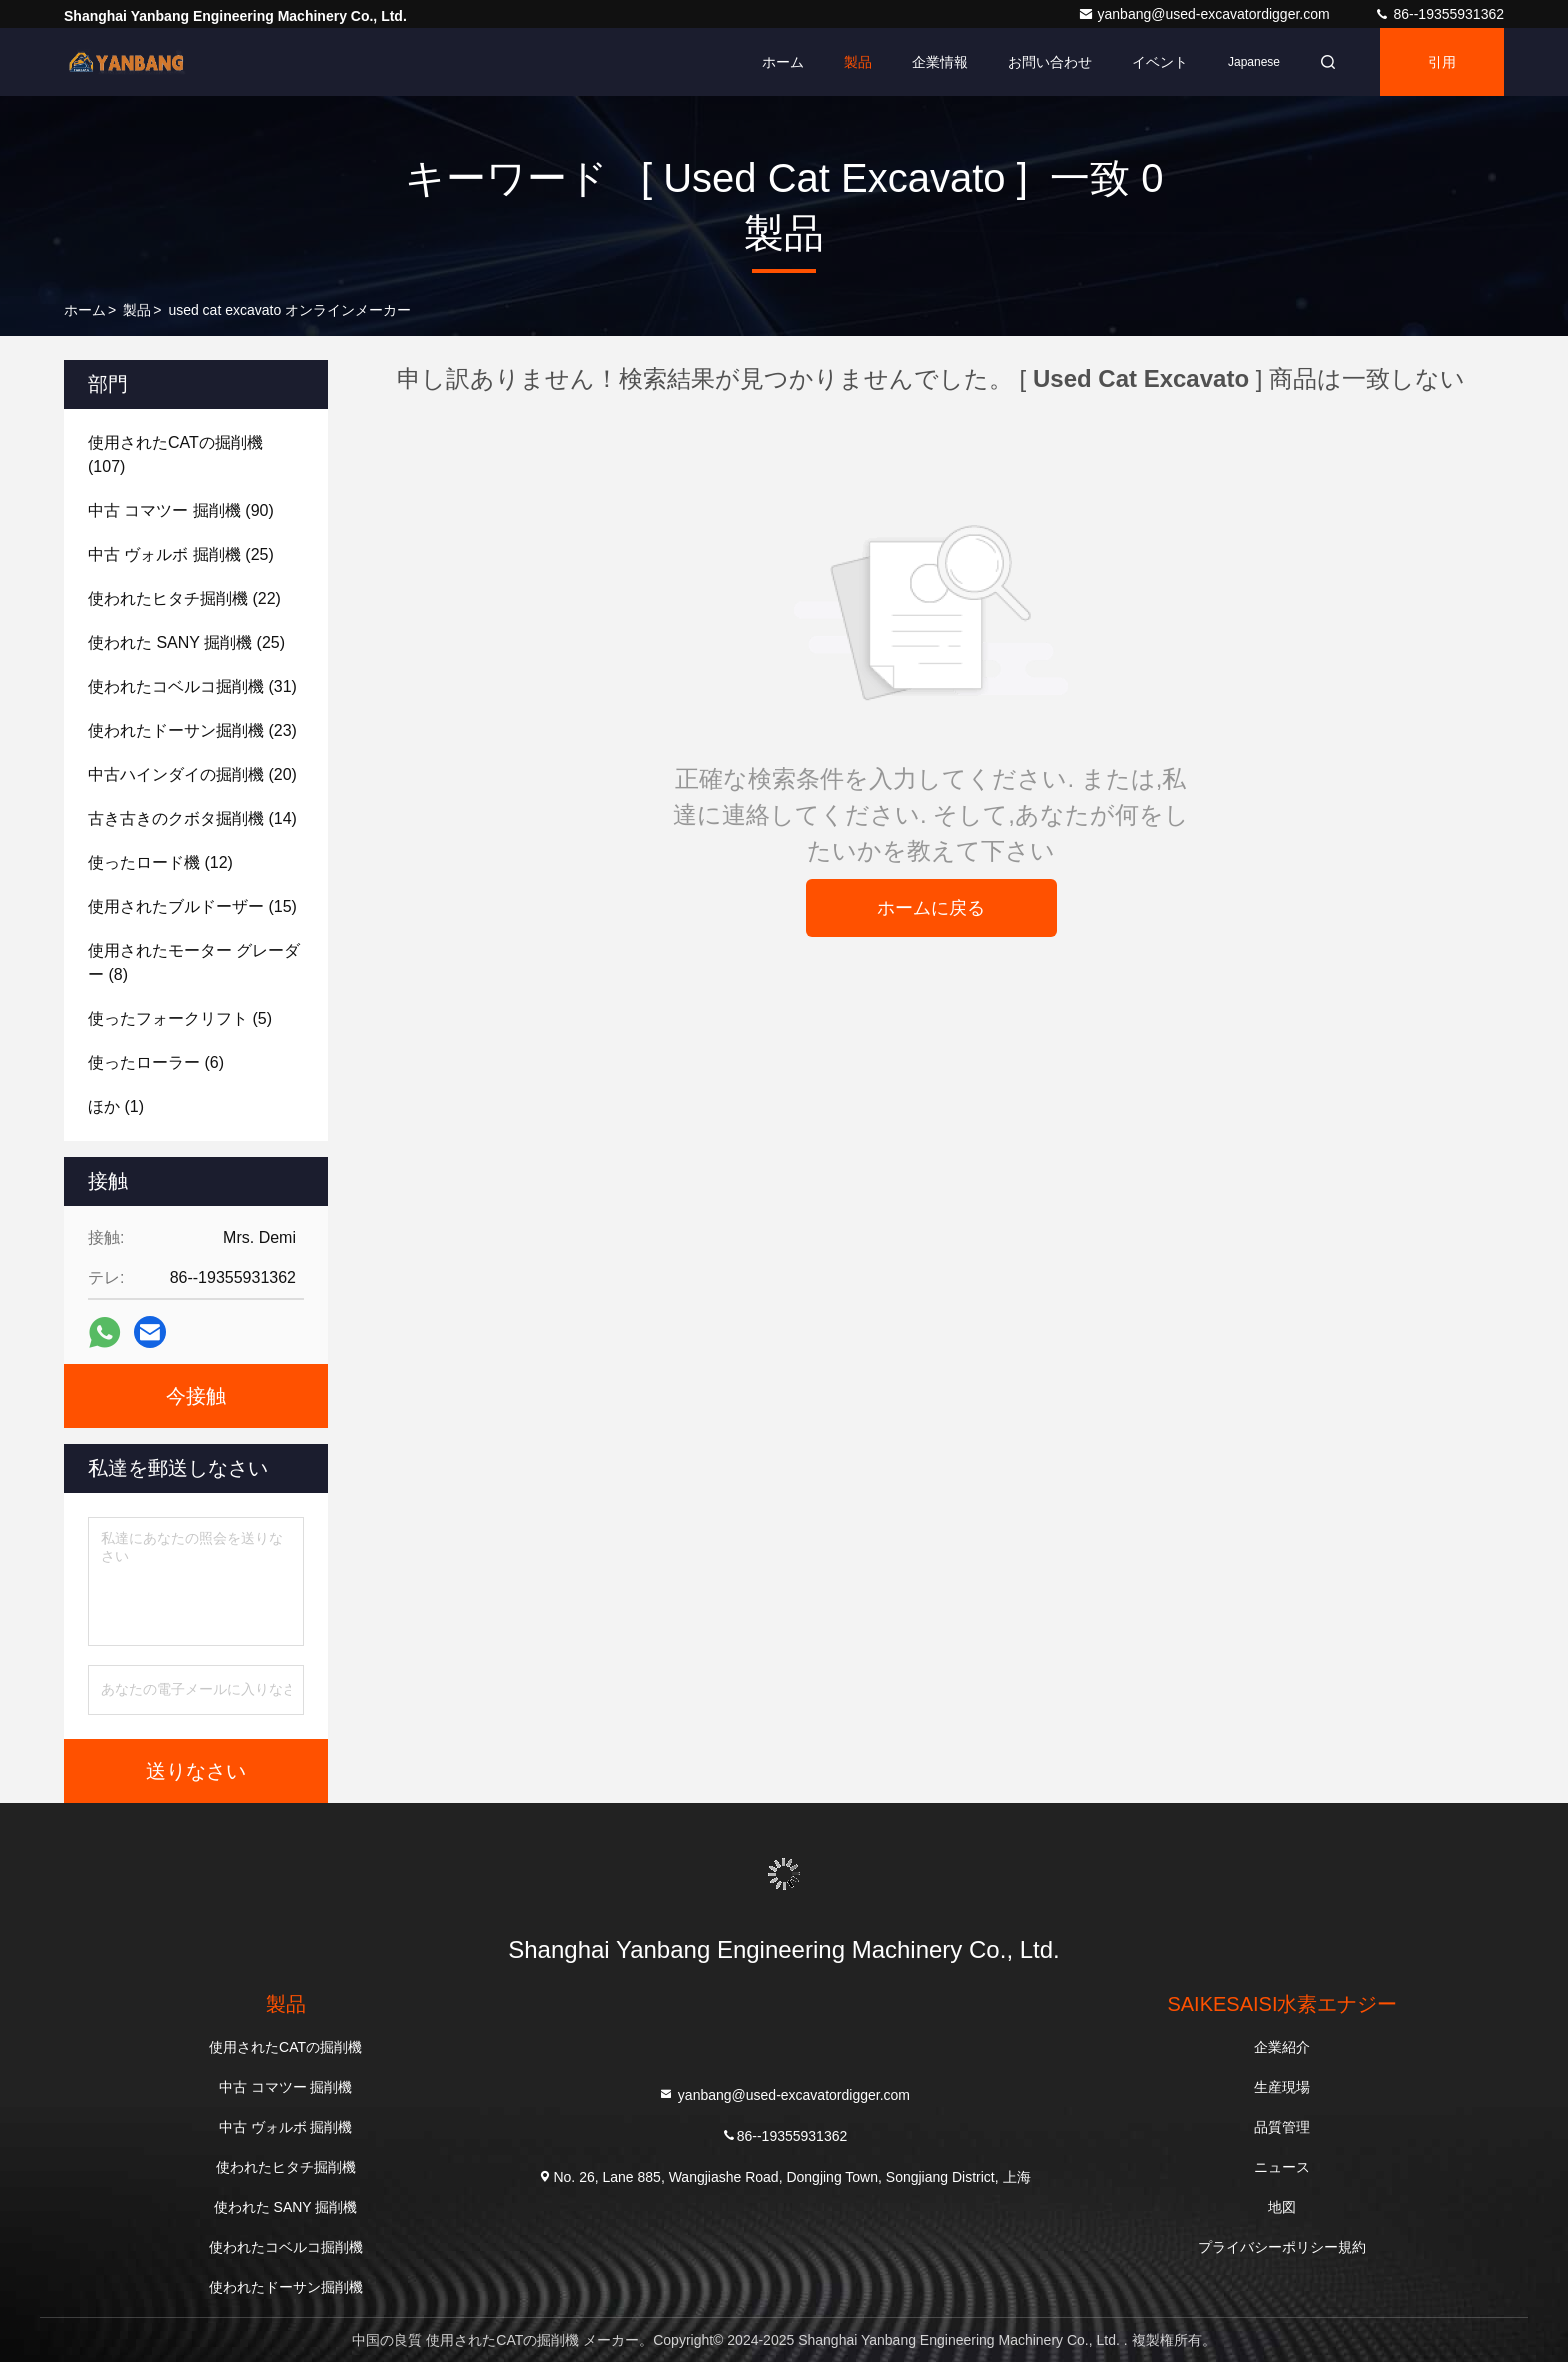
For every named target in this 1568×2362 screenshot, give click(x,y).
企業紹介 (1282, 2047)
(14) (192, 818)
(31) (192, 686)
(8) (194, 962)
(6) (156, 1062)
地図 (1282, 2207)
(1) (116, 1106)
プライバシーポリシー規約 (1282, 2247)
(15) (192, 906)
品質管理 (1282, 2127)
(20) (192, 774)
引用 (1442, 62)
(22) (184, 598)
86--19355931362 (1439, 14)
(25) (181, 554)
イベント (1160, 62)
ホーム (783, 62)
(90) (181, 510)
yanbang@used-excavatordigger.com (1206, 14)
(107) (175, 454)
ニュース (1282, 2167)
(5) (180, 1018)
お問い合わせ (1050, 62)
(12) (160, 862)
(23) (192, 730)
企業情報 (940, 62)
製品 (858, 62)
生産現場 (1282, 2087)
